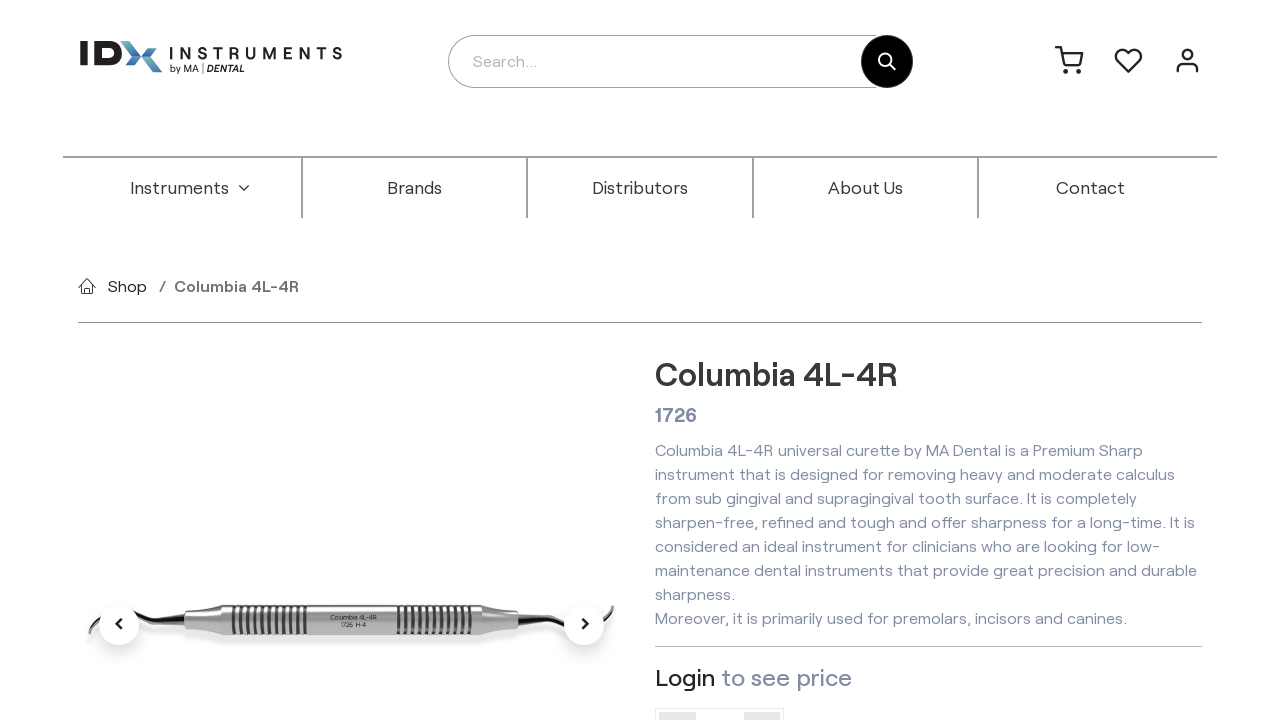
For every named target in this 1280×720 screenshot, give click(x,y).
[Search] (887, 61)
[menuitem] (190, 188)
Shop (127, 285)
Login (685, 676)
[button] (119, 625)
